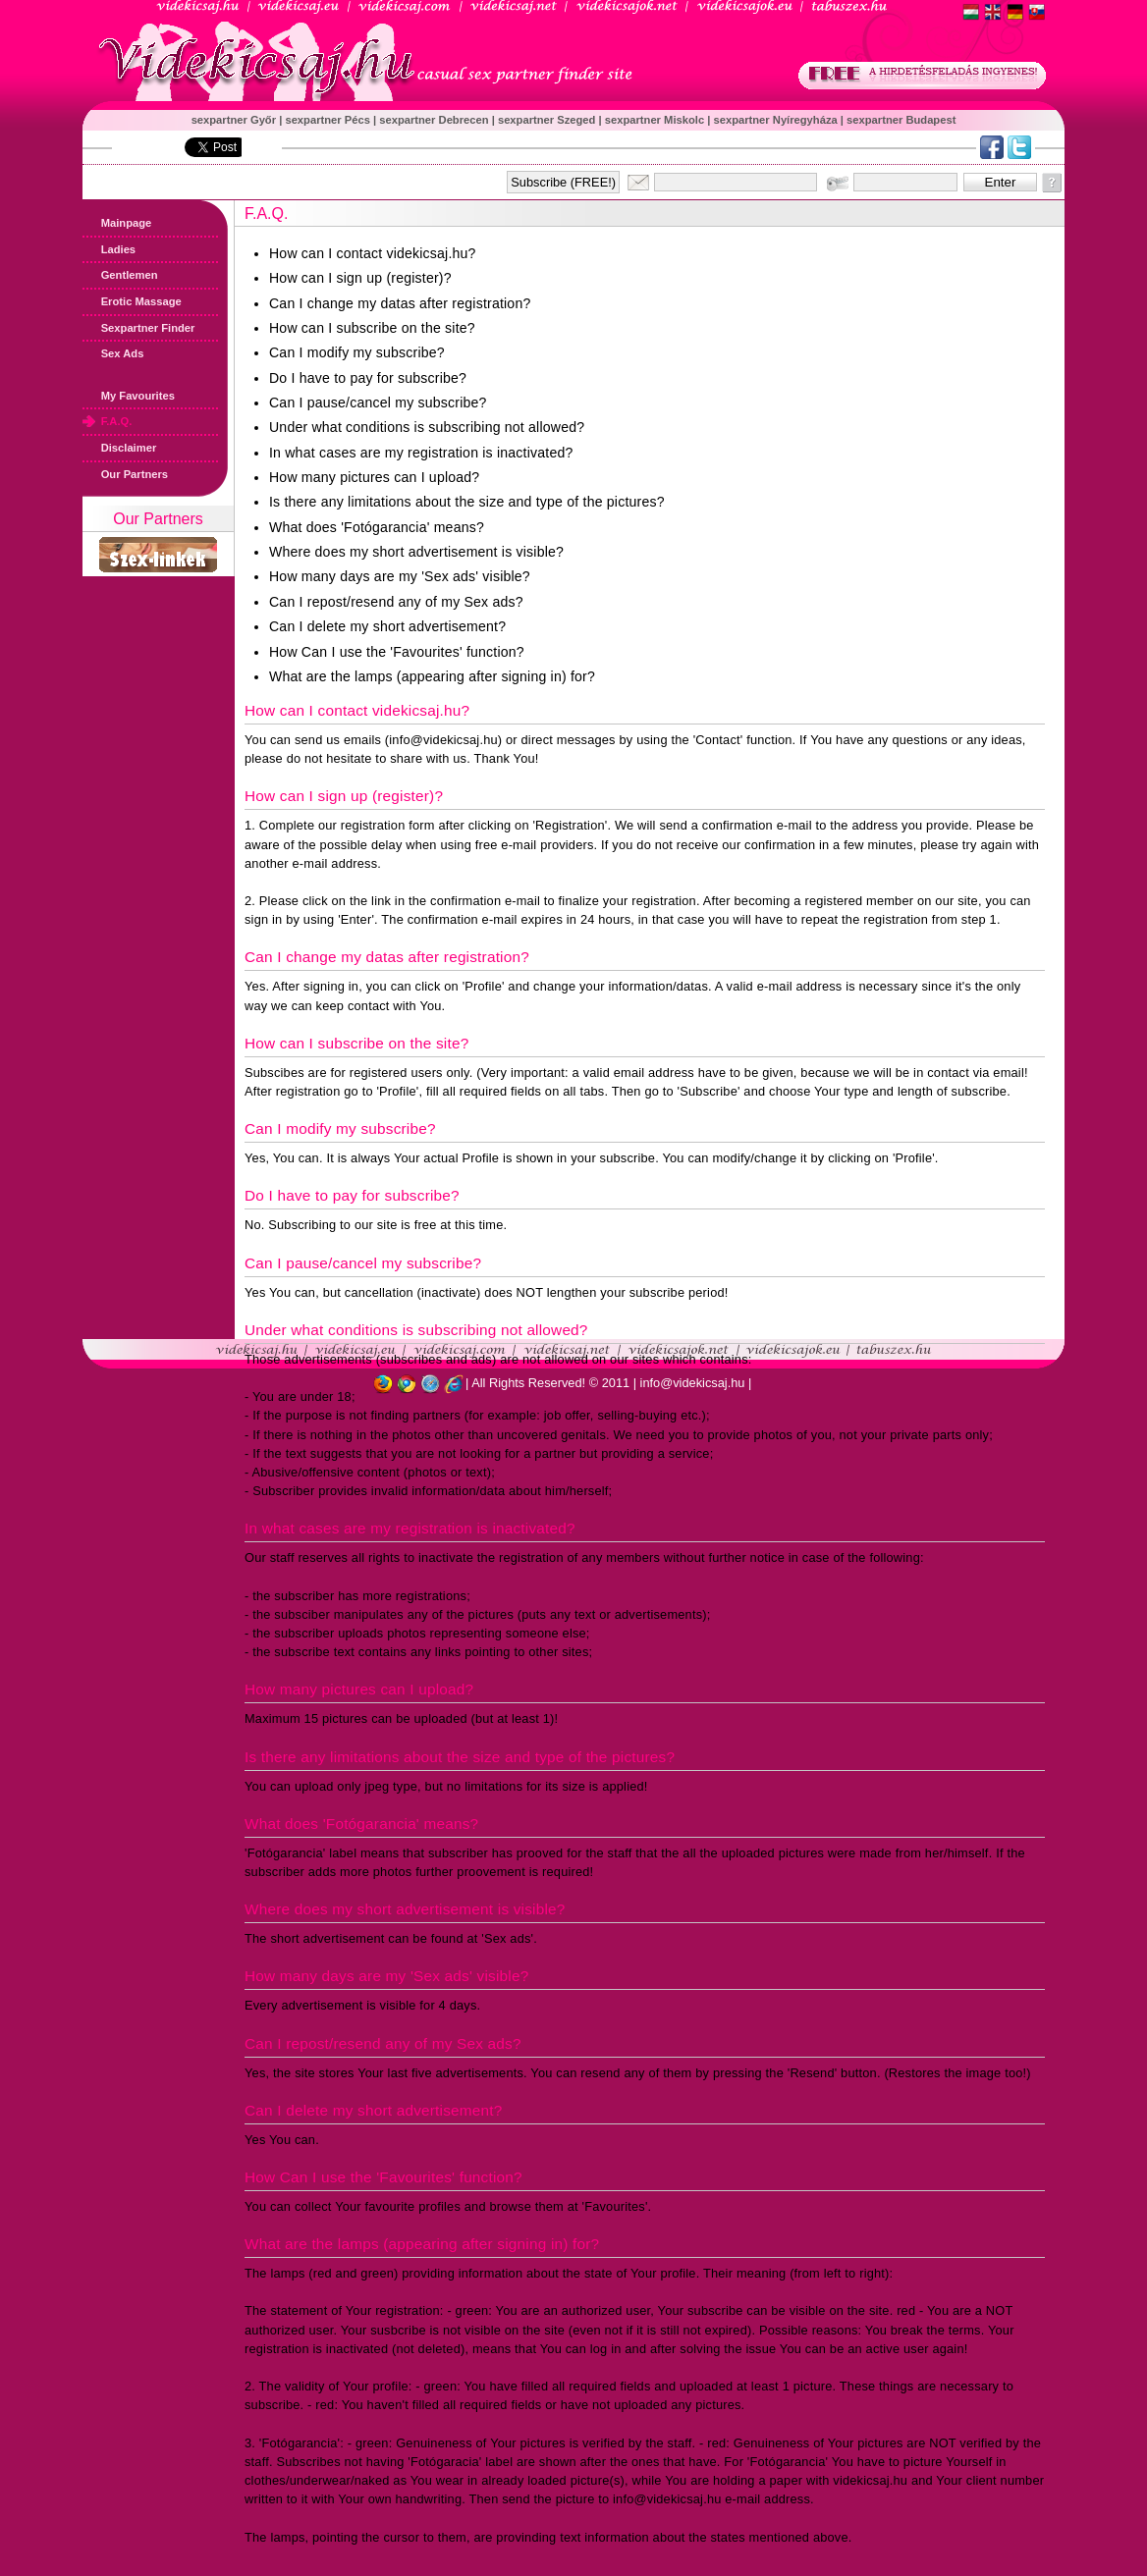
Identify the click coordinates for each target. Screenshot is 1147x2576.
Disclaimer (119, 448)
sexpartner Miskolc (656, 120)
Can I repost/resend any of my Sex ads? (396, 602)
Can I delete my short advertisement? (387, 626)
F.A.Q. (107, 421)
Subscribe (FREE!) (563, 182)
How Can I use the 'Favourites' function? (396, 652)
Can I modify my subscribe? (357, 352)
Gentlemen (119, 275)
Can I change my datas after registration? (399, 303)
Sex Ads (112, 353)
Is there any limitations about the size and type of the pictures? (467, 502)
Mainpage (116, 223)
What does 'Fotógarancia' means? (376, 527)
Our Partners (125, 474)
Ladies (109, 249)
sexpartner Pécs (329, 120)
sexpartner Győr (235, 120)
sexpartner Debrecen (435, 120)
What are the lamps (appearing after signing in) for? (432, 676)
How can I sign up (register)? (360, 278)
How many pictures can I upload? (374, 477)
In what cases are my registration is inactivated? (421, 452)
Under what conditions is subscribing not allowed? (426, 427)
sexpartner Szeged (548, 120)
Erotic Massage (132, 301)
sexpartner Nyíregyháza (776, 120)
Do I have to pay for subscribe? (367, 378)
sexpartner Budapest (901, 120)
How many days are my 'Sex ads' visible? (399, 576)
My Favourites (128, 396)
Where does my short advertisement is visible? (416, 552)
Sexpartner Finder (138, 328)
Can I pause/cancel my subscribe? (378, 402)
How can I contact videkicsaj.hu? (372, 253)
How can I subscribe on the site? (372, 328)
